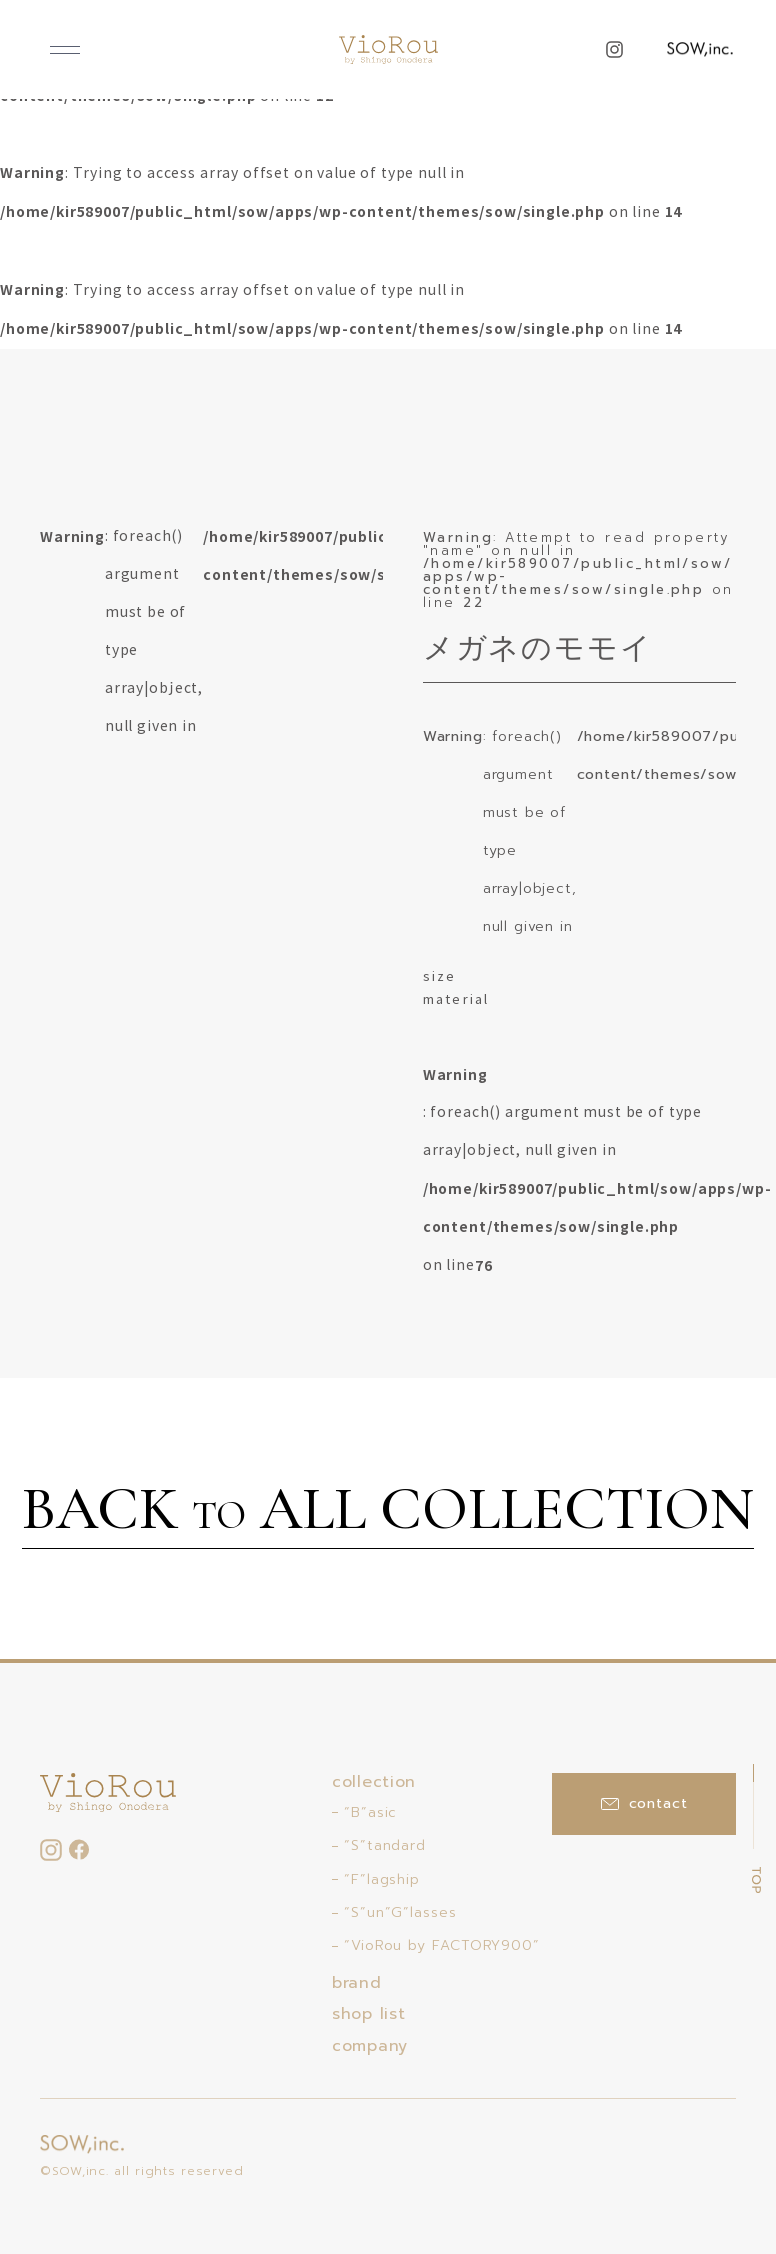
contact (644, 1803)
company (370, 2046)
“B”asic (370, 1812)
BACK (388, 1512)
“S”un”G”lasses (400, 1912)
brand (357, 1983)
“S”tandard (385, 1845)
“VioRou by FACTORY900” (442, 1945)
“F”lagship (382, 1879)
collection (374, 1782)
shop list (368, 2014)
